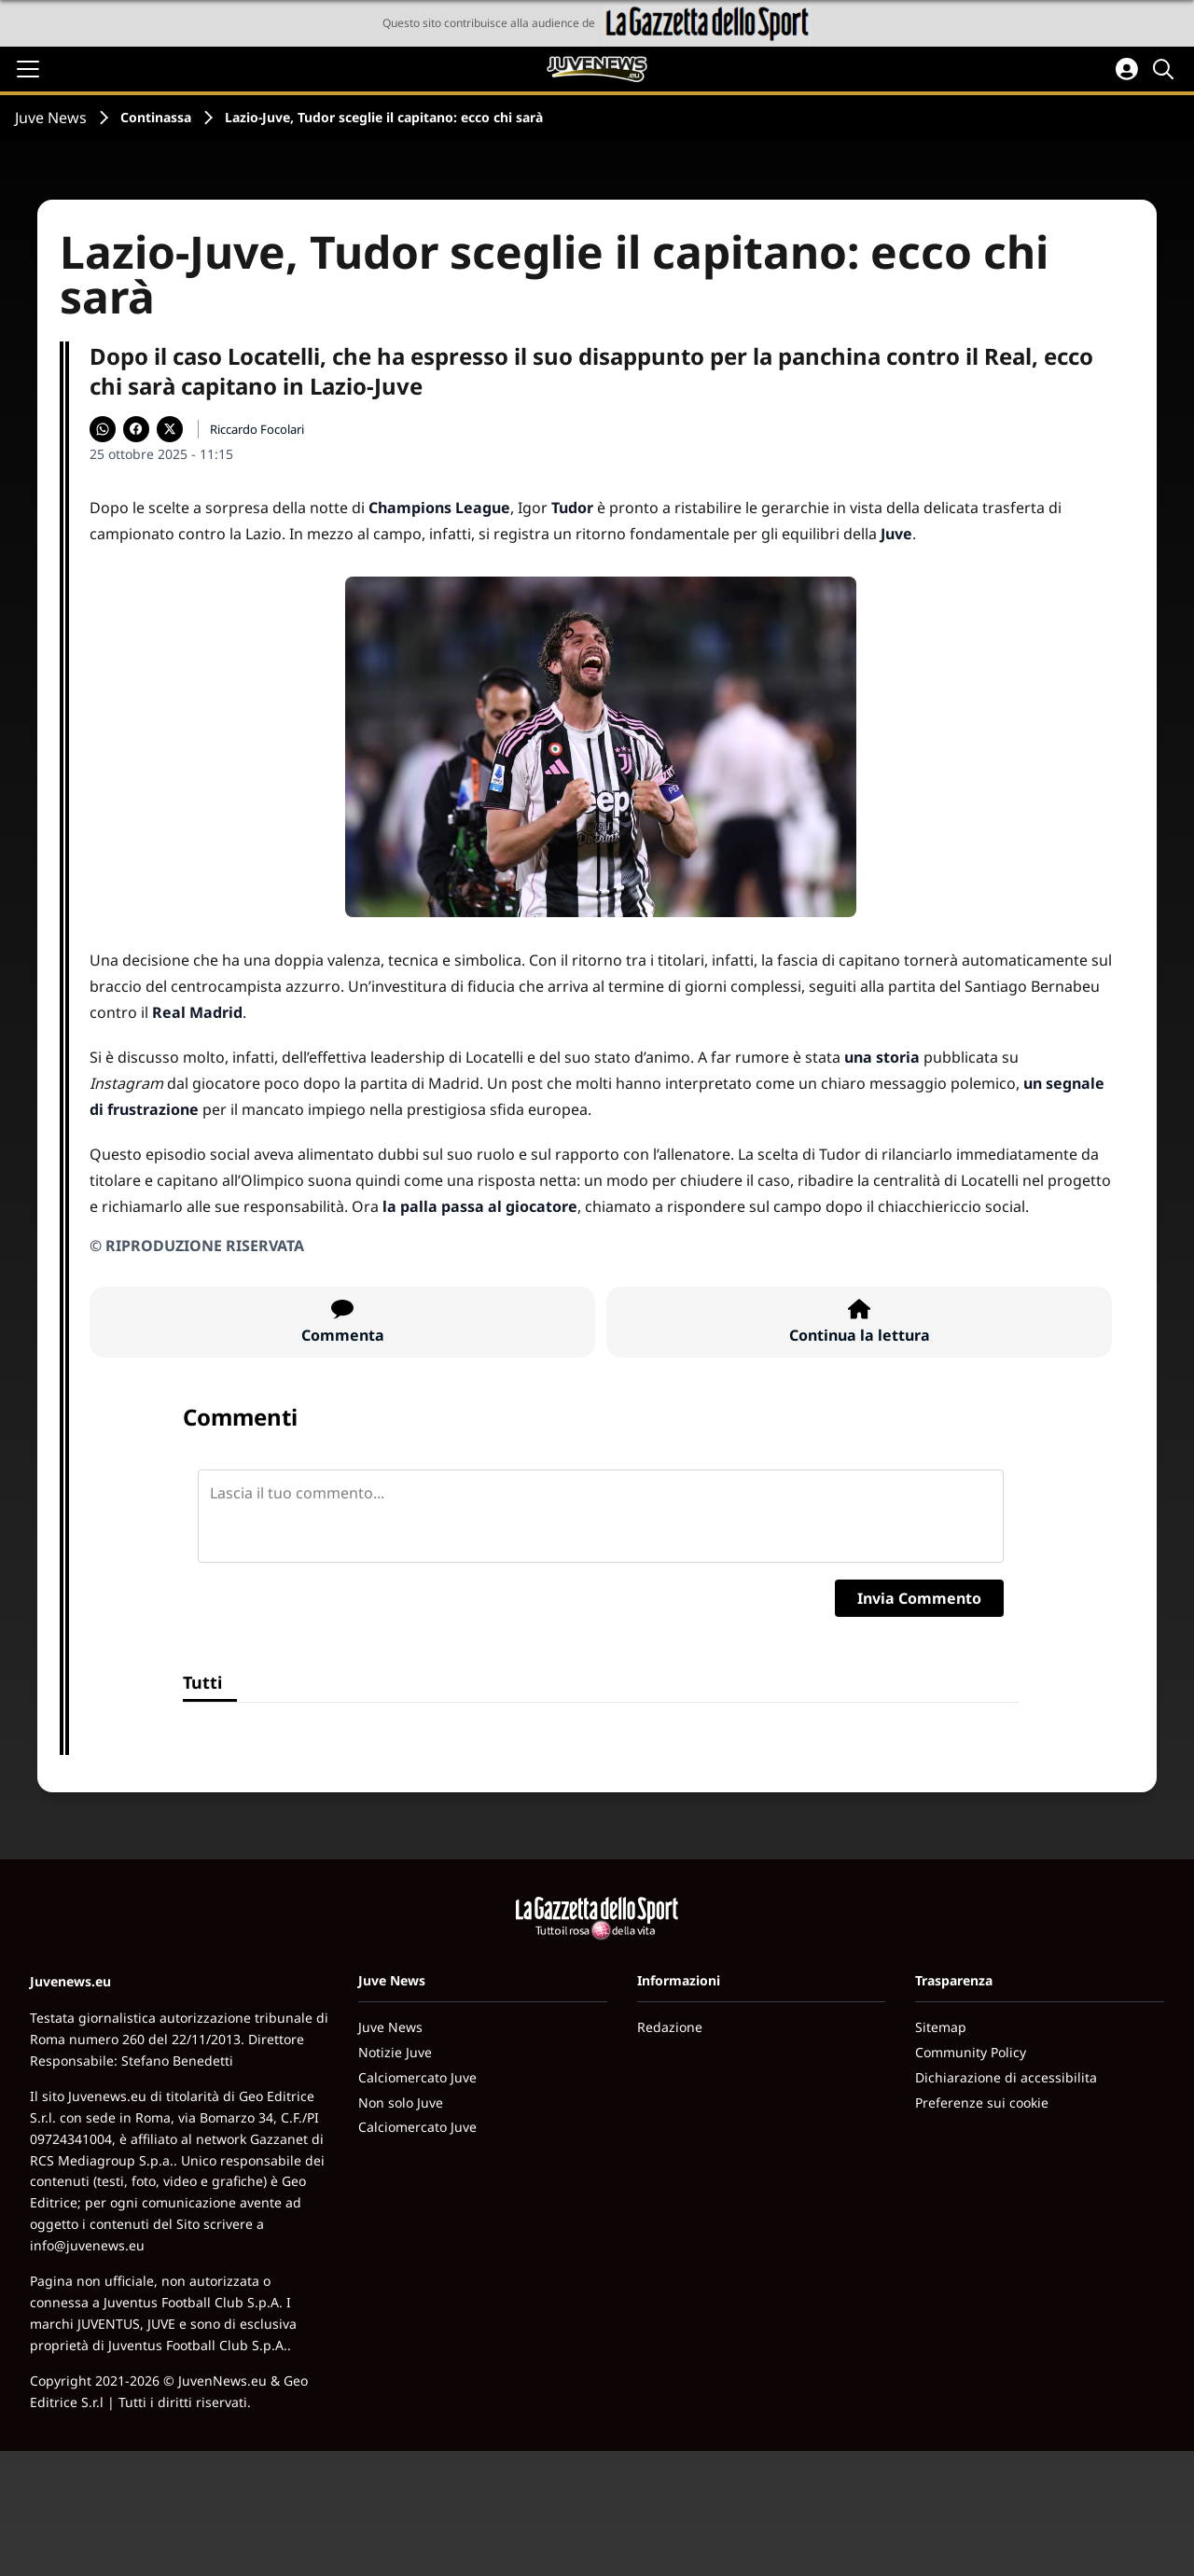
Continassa (155, 117)
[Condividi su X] (170, 429)
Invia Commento (919, 1598)
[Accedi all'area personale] (1127, 69)
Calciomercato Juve (417, 2077)
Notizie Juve (395, 2052)
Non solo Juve (400, 2102)
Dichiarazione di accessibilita (1006, 2077)
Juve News (51, 117)
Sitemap (940, 2027)
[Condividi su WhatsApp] (103, 429)
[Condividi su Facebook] (136, 429)
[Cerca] (1166, 69)
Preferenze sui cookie (981, 2102)
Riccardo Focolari (257, 429)
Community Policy (970, 2052)
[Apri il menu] (28, 69)
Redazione (669, 2027)
